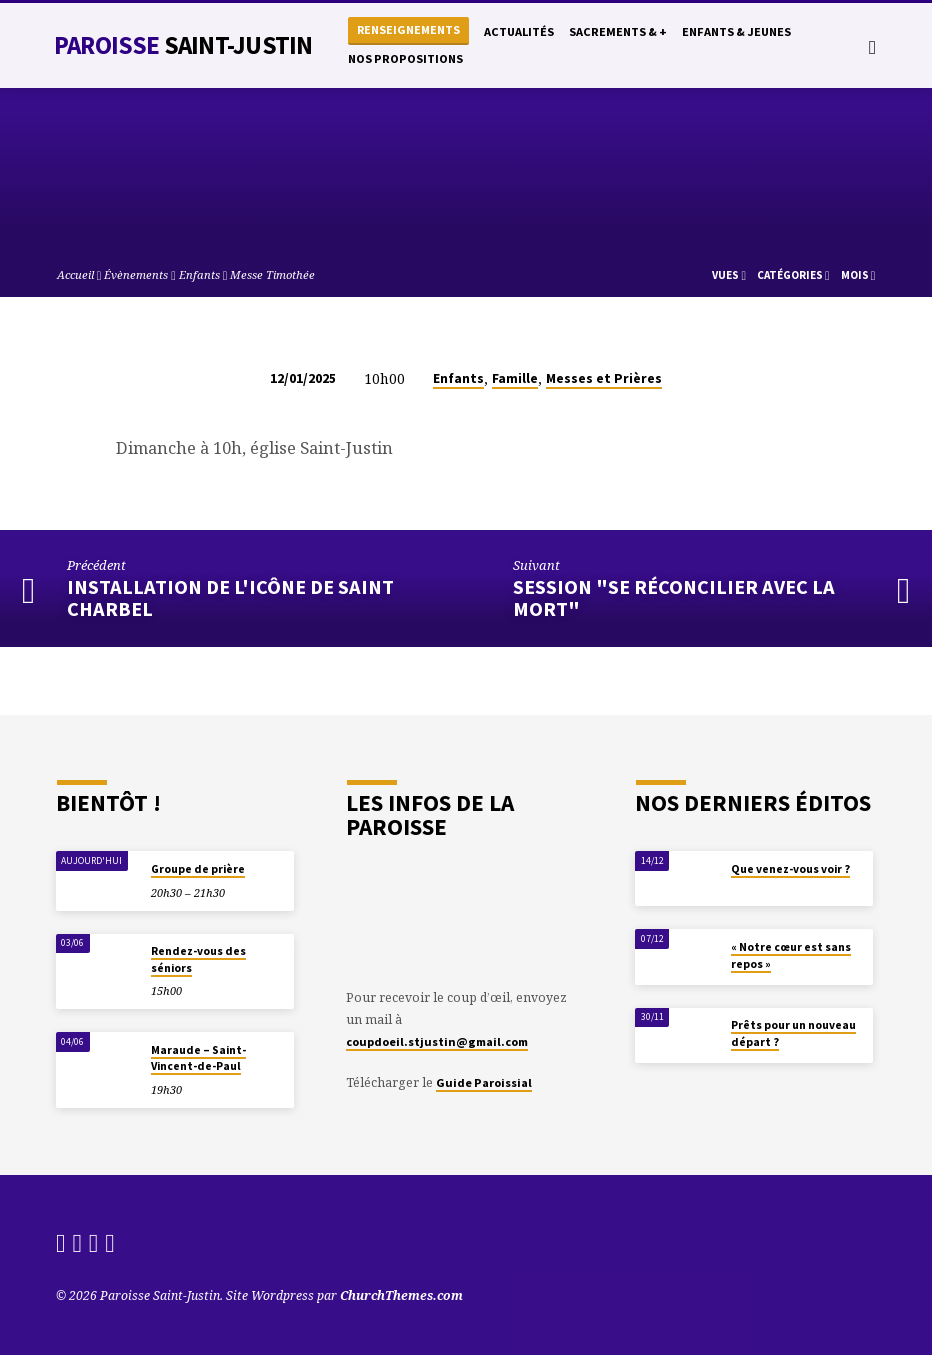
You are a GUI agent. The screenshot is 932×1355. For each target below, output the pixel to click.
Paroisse (183, 45)
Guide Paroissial (484, 1082)
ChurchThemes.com (401, 1295)
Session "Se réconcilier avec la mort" (674, 598)
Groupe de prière (198, 869)
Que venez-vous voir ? (790, 869)
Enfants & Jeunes (736, 31)
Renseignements (408, 29)
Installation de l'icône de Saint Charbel (230, 598)
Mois (858, 275)
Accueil (75, 274)
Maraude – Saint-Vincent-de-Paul (198, 1058)
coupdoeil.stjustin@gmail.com (437, 1041)
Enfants (199, 274)
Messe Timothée (272, 274)
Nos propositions (405, 58)
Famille (515, 378)
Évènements (136, 274)
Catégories (793, 275)
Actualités (519, 31)
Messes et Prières (604, 378)
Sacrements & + (618, 31)
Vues (729, 275)
